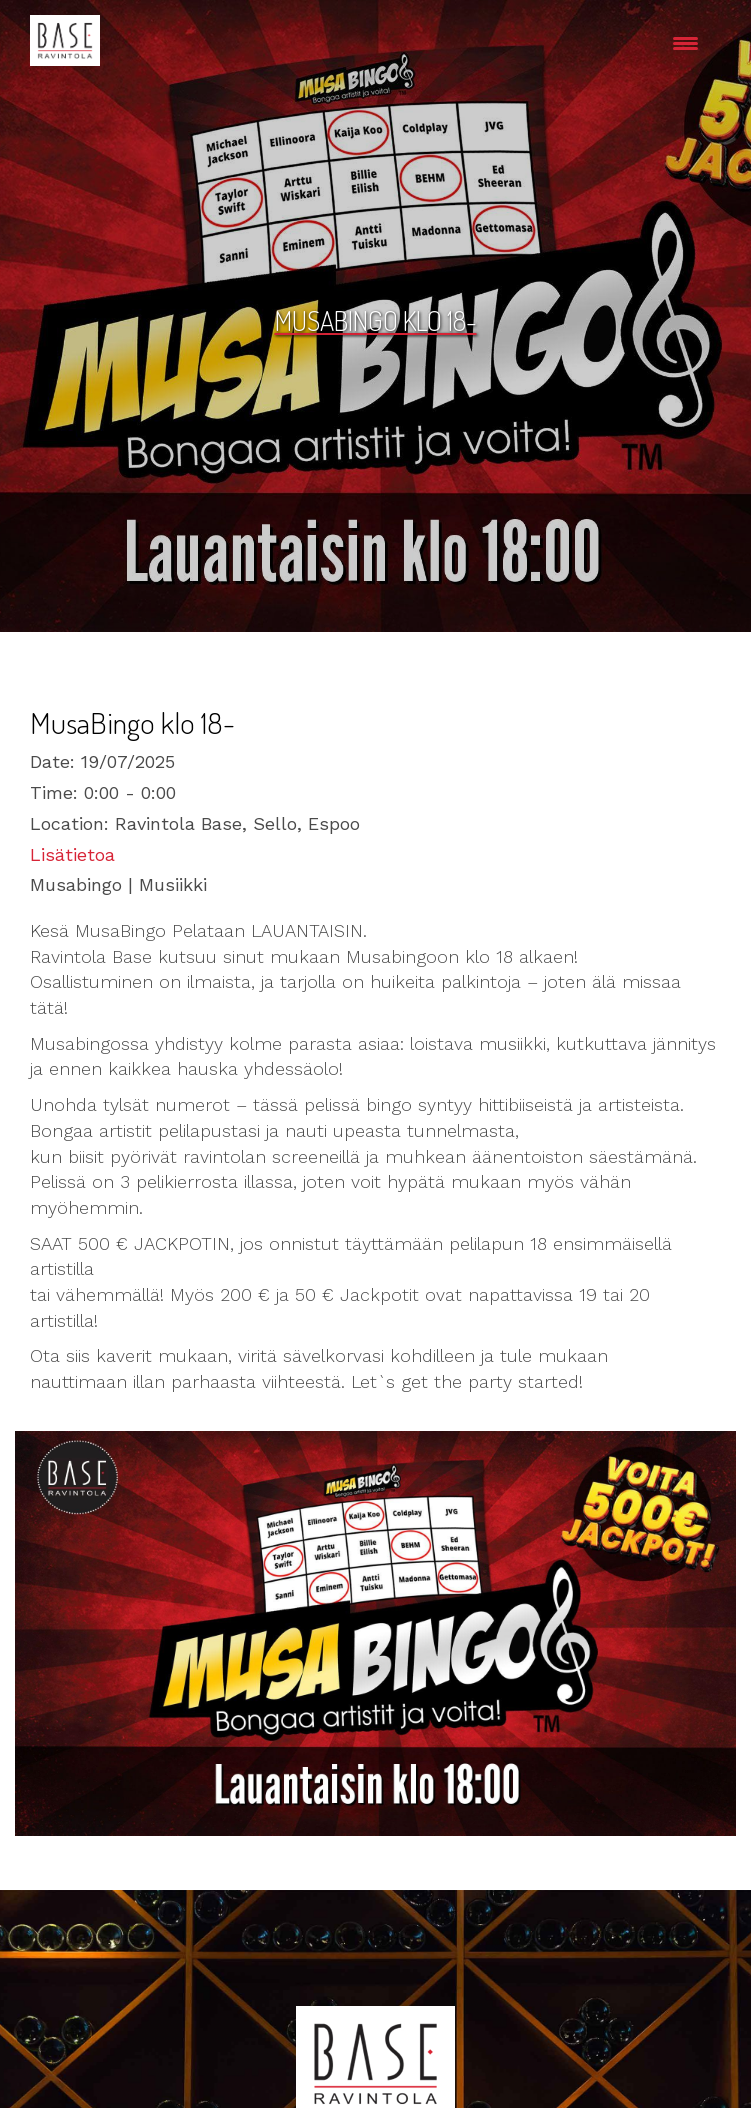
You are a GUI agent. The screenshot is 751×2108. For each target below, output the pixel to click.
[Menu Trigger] (685, 42)
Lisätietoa (72, 854)
